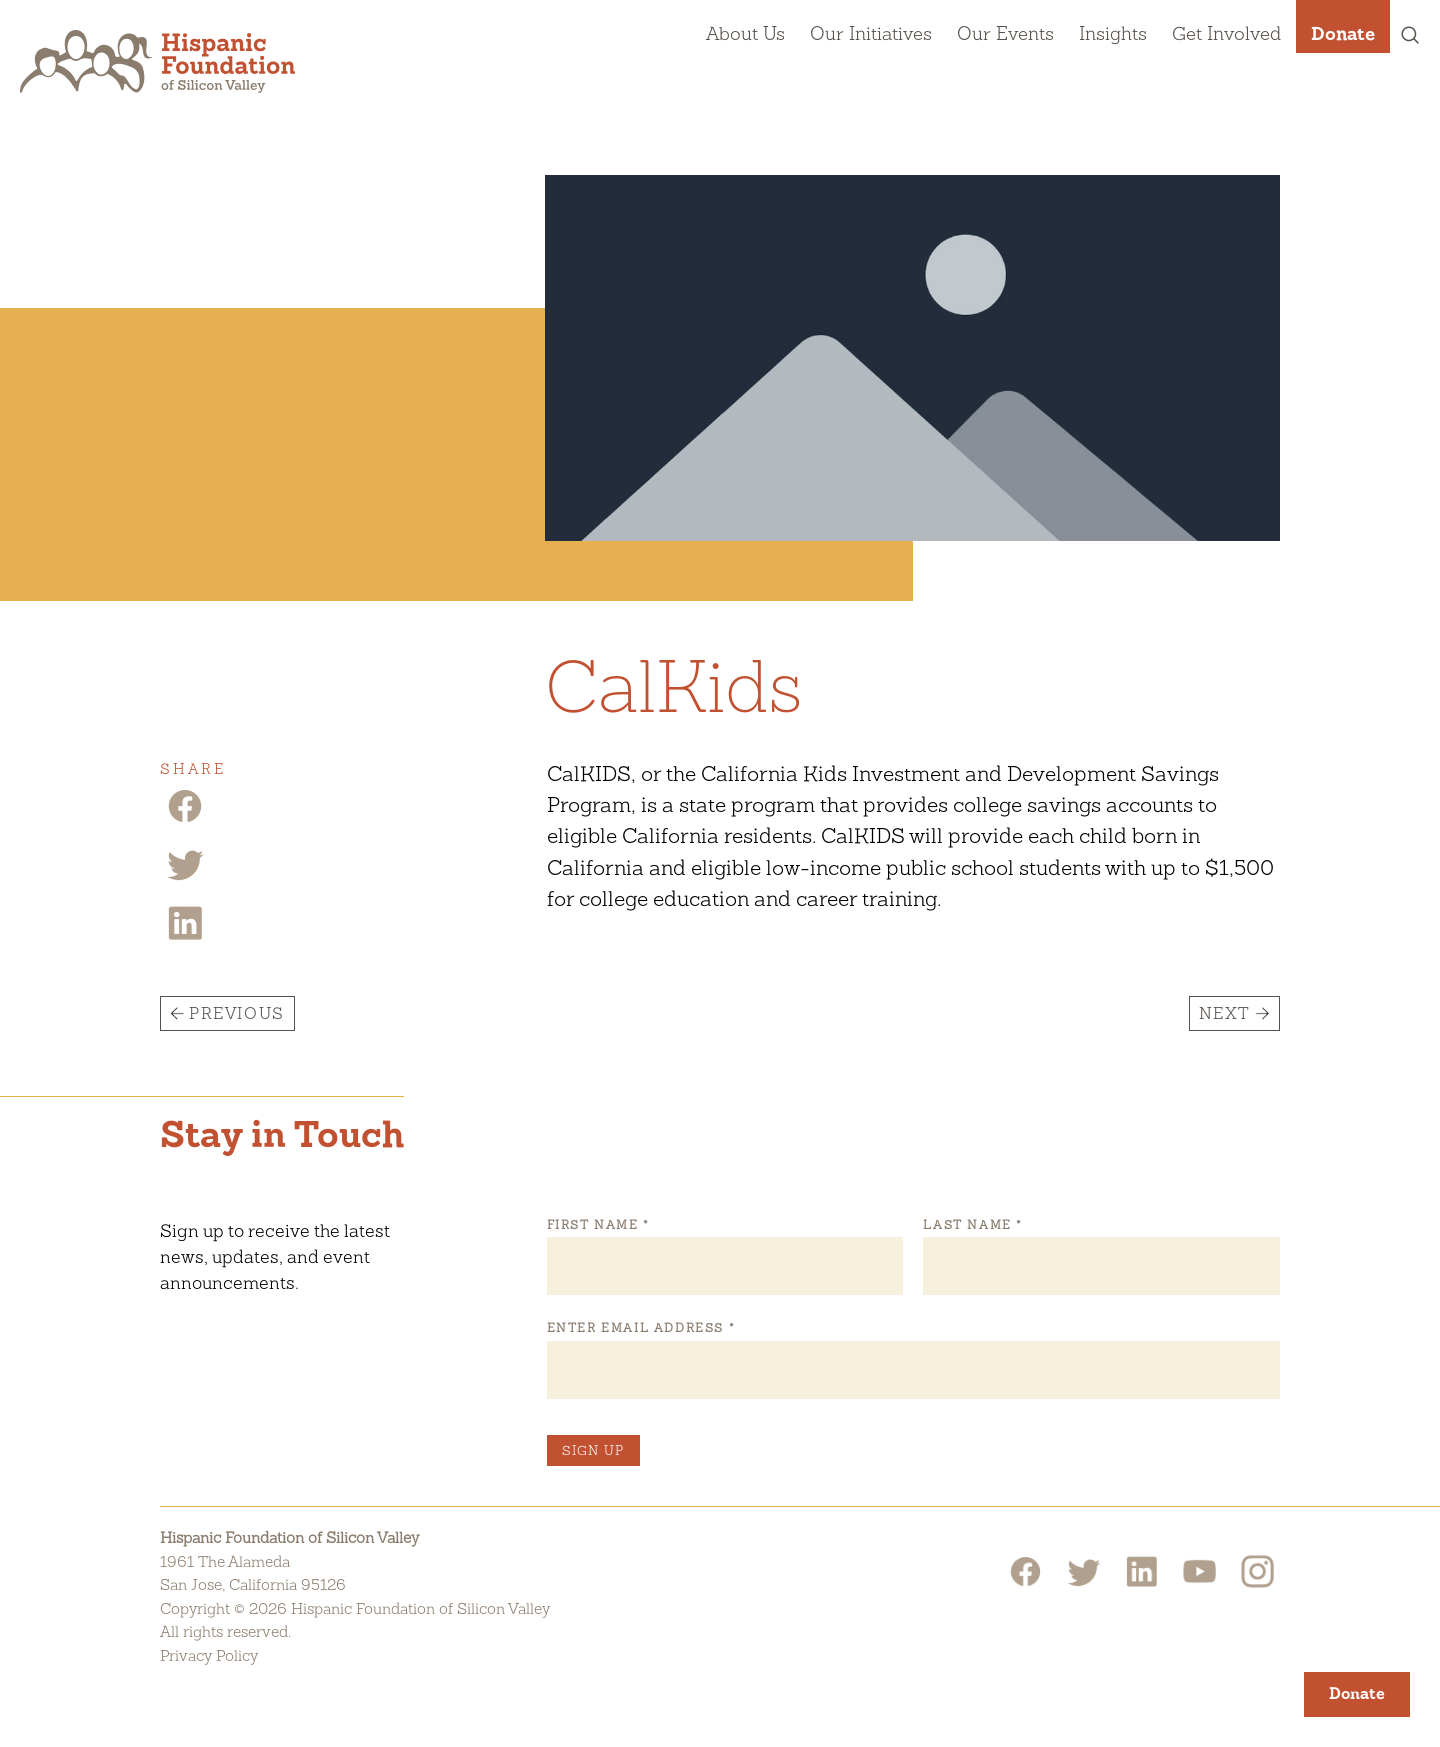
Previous (237, 1013)
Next (1225, 1013)
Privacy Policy (209, 1655)
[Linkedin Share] (185, 937)
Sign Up (593, 1450)
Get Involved (1226, 33)
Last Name (972, 1225)
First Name (598, 1225)
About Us (745, 33)
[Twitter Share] (185, 878)
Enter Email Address (640, 1328)
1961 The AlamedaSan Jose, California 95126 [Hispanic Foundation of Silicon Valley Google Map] (253, 1573)
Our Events (1005, 33)
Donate (1343, 33)
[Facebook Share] (185, 820)
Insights (1113, 33)
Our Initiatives (871, 33)
